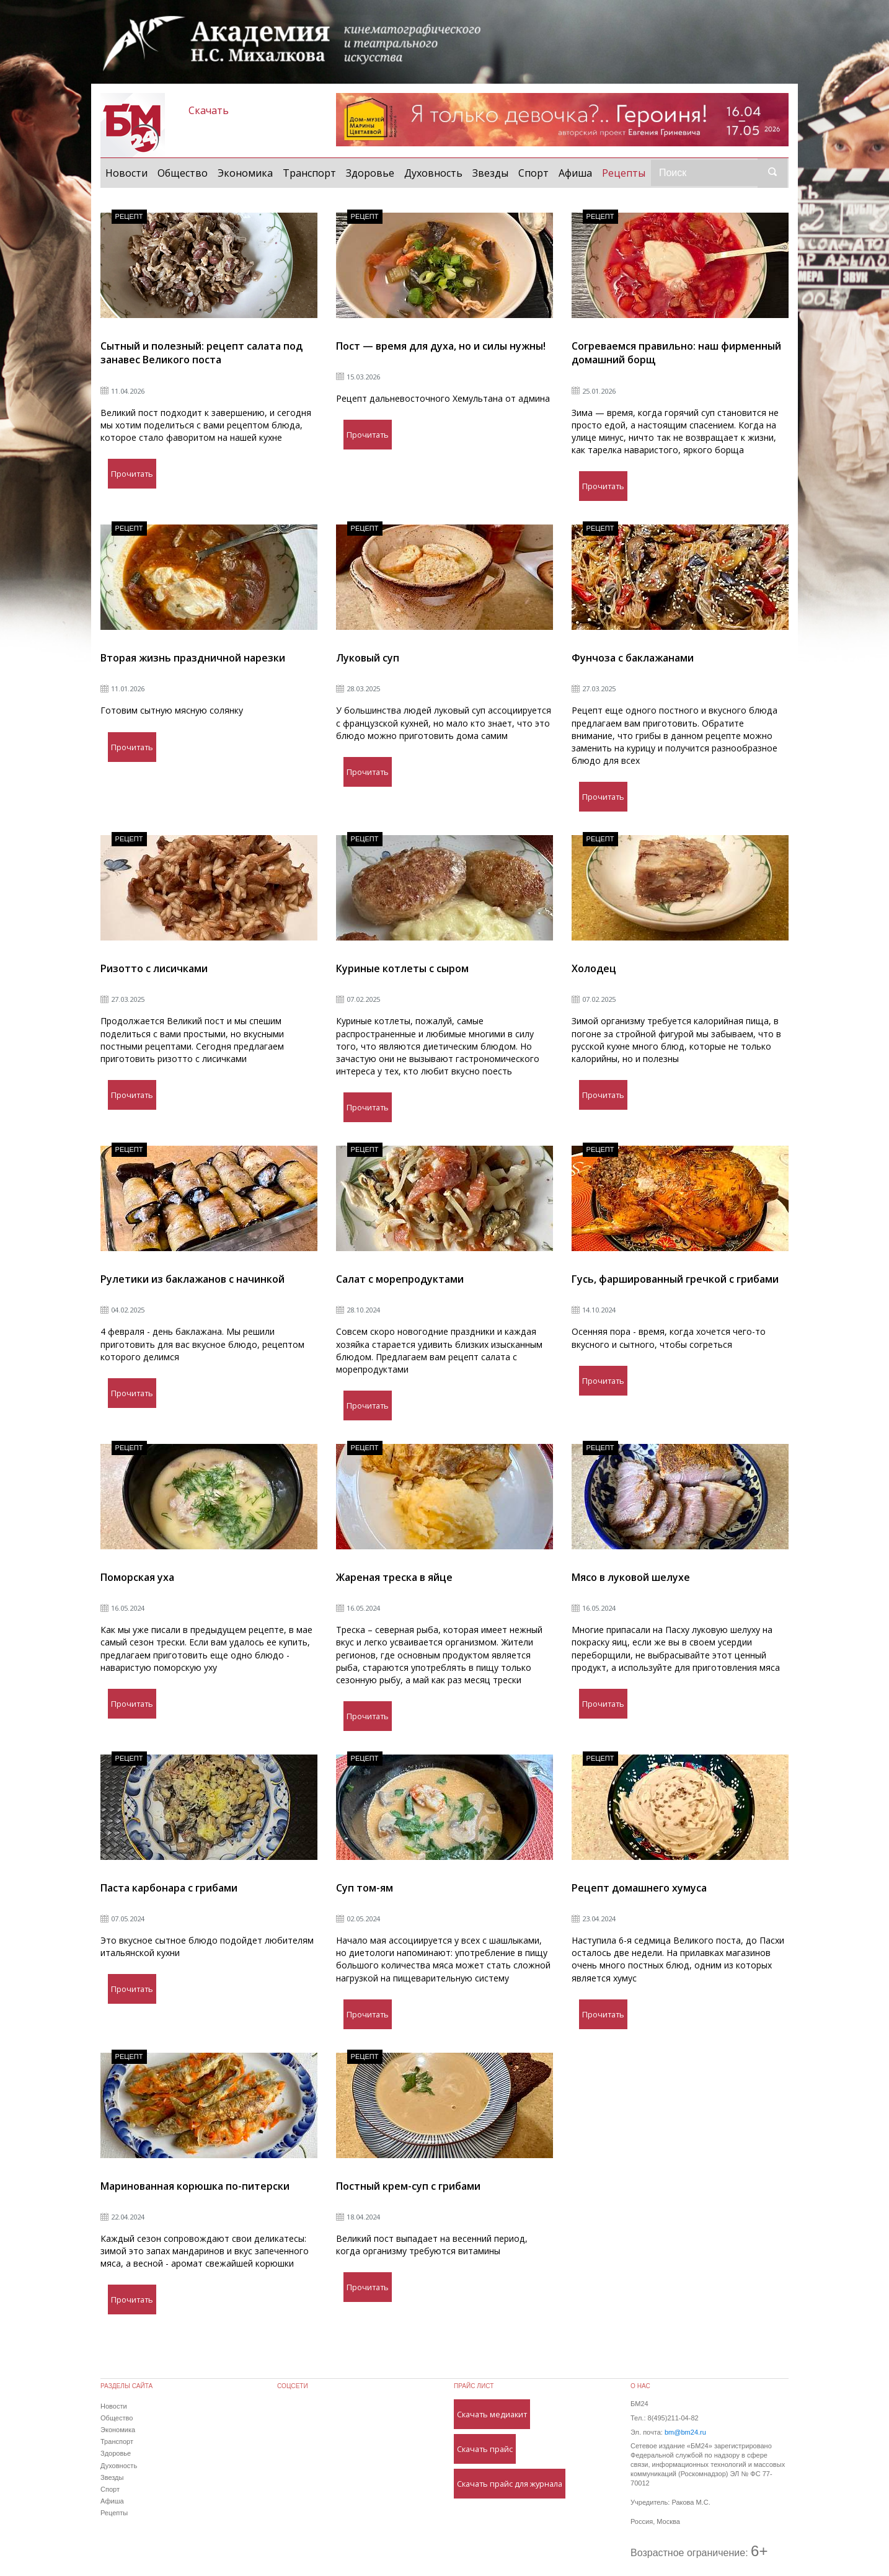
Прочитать (132, 473)
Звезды (490, 173)
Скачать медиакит (492, 2414)
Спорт (533, 173)
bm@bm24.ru (685, 2432)
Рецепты (626, 172)
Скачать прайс (485, 2448)
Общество (182, 173)
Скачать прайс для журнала (509, 2483)
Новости (126, 173)
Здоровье (370, 173)
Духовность (433, 173)
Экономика (245, 173)
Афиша (575, 173)
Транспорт (309, 173)
